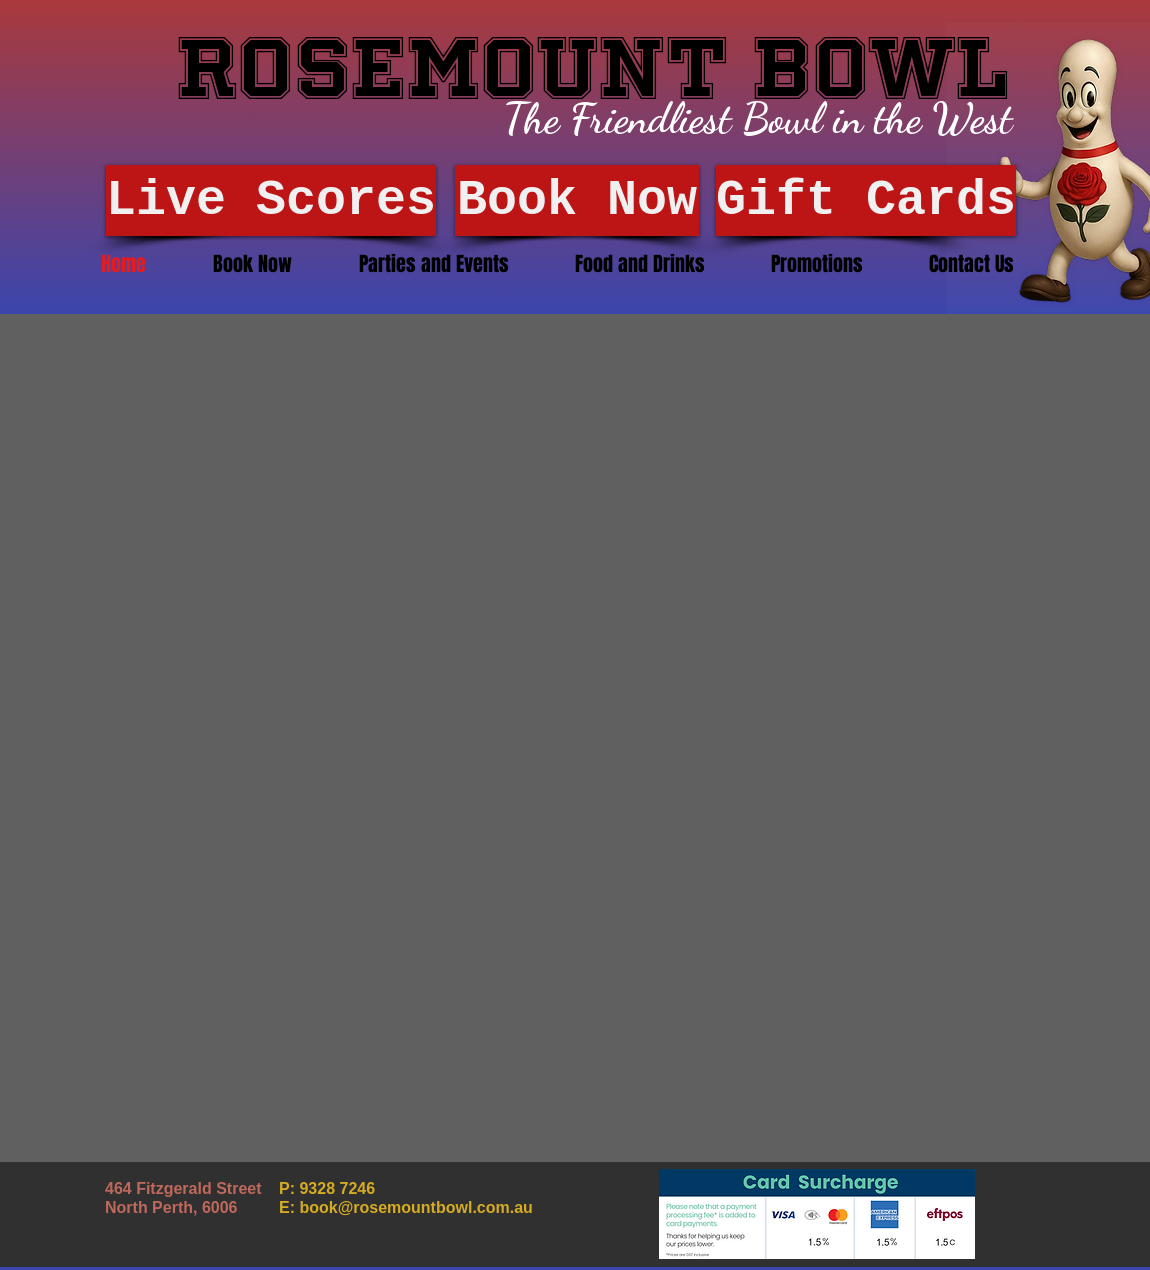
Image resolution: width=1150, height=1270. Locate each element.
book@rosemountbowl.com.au (415, 1207)
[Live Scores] (271, 200)
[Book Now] (577, 200)
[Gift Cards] (866, 200)
